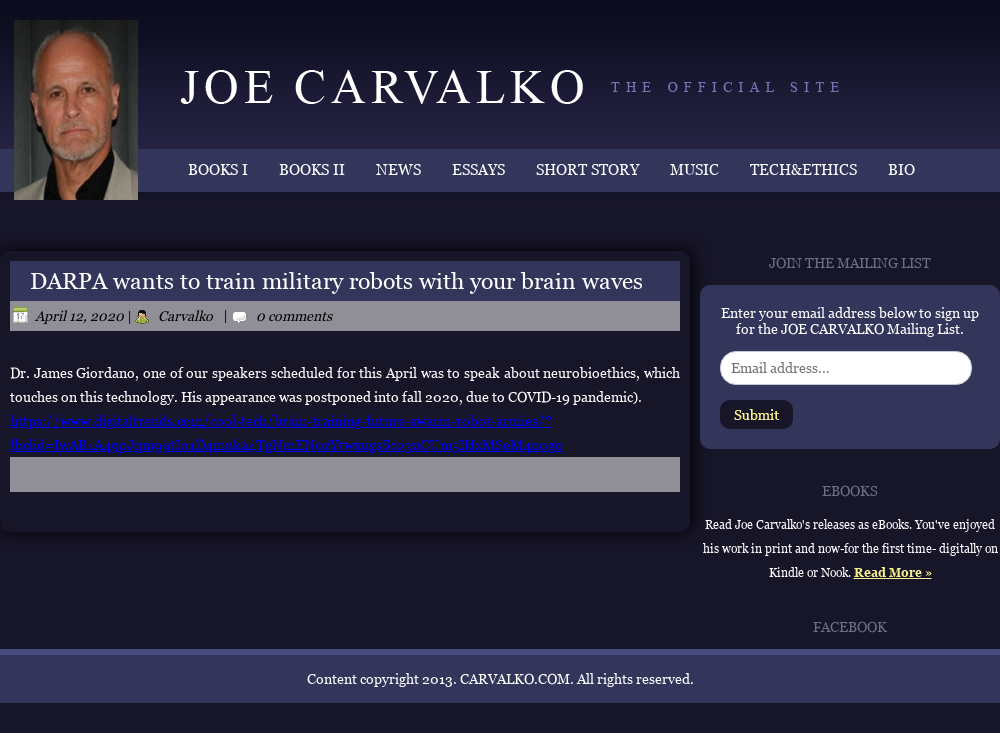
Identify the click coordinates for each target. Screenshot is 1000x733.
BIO (901, 169)
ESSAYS (478, 169)
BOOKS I (218, 169)
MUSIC (694, 169)
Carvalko (185, 316)
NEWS (398, 169)
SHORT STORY (587, 169)
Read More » (893, 573)
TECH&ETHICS (803, 169)
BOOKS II (312, 169)
